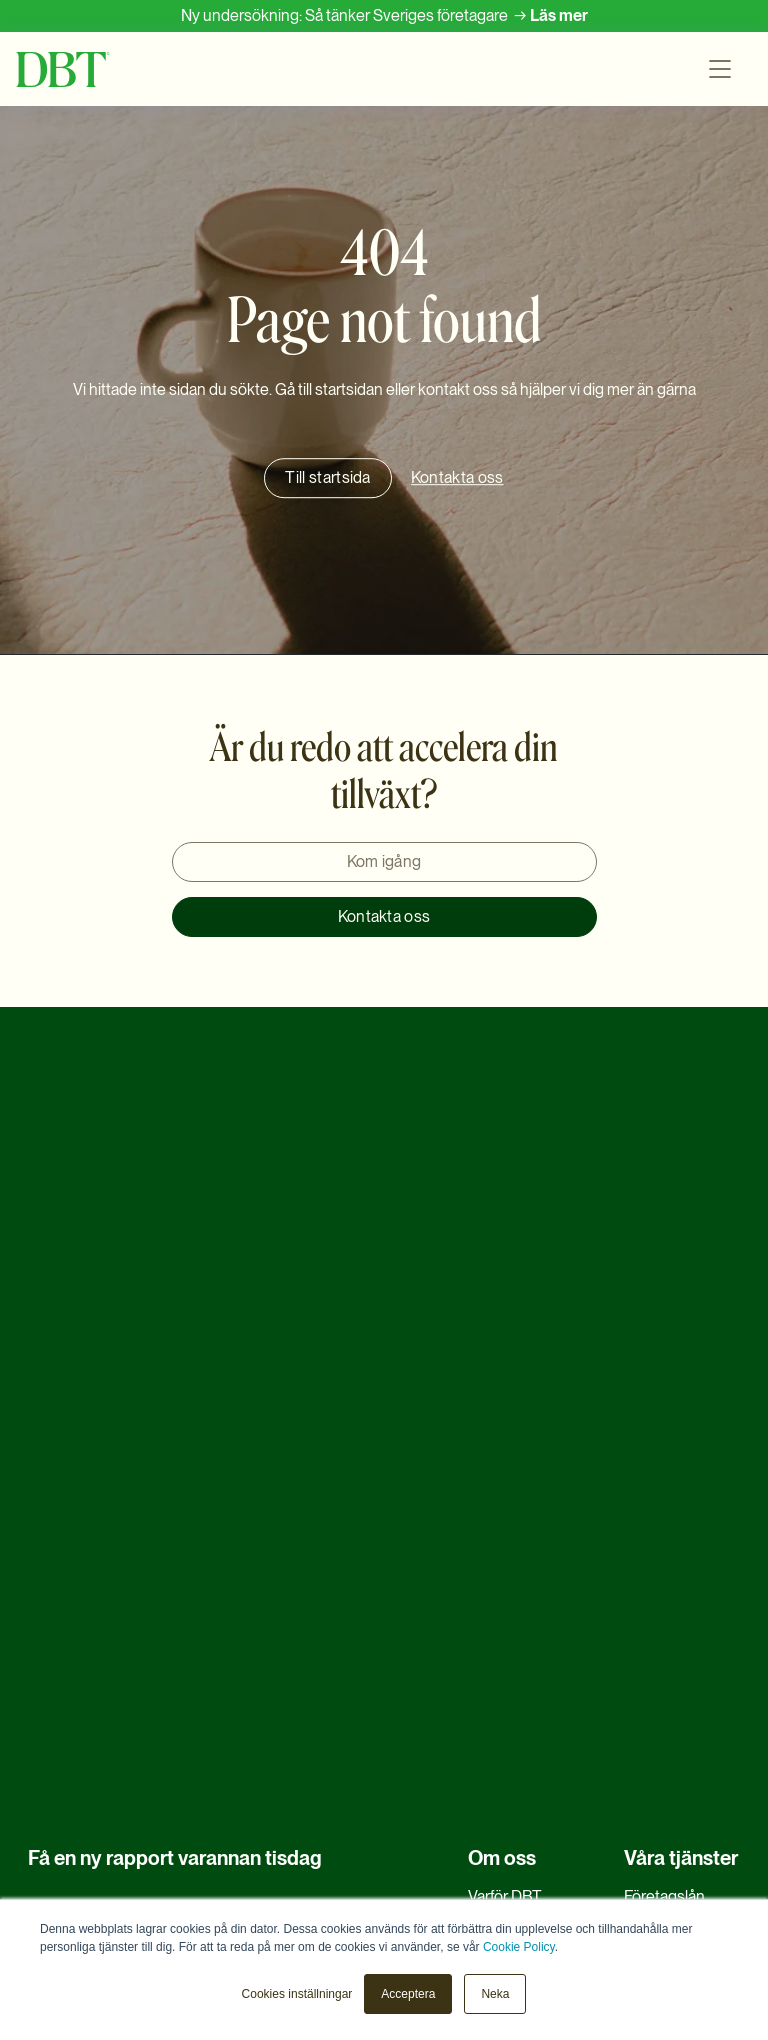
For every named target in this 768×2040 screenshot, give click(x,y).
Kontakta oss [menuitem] (512, 1735)
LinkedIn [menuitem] (498, 1850)
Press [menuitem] (488, 1812)
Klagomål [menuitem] (499, 1774)
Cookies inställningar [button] (297, 1994)
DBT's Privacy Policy (265, 1772)
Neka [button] (495, 1994)
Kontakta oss (384, 916)
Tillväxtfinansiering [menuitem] (687, 1660)
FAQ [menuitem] (483, 1545)
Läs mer (559, 15)
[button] (724, 69)
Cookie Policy (519, 1947)
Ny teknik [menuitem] (656, 1698)
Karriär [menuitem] (490, 1468)
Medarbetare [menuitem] (513, 1506)
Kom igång (384, 861)
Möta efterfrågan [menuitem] (681, 1583)
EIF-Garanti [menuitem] (507, 1583)
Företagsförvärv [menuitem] (678, 1545)
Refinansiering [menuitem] (673, 1468)
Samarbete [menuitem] (506, 1622)
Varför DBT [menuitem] (505, 1430)
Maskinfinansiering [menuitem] (688, 1622)
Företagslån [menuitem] (664, 1430)
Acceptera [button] (408, 1994)
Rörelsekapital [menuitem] (672, 1506)
